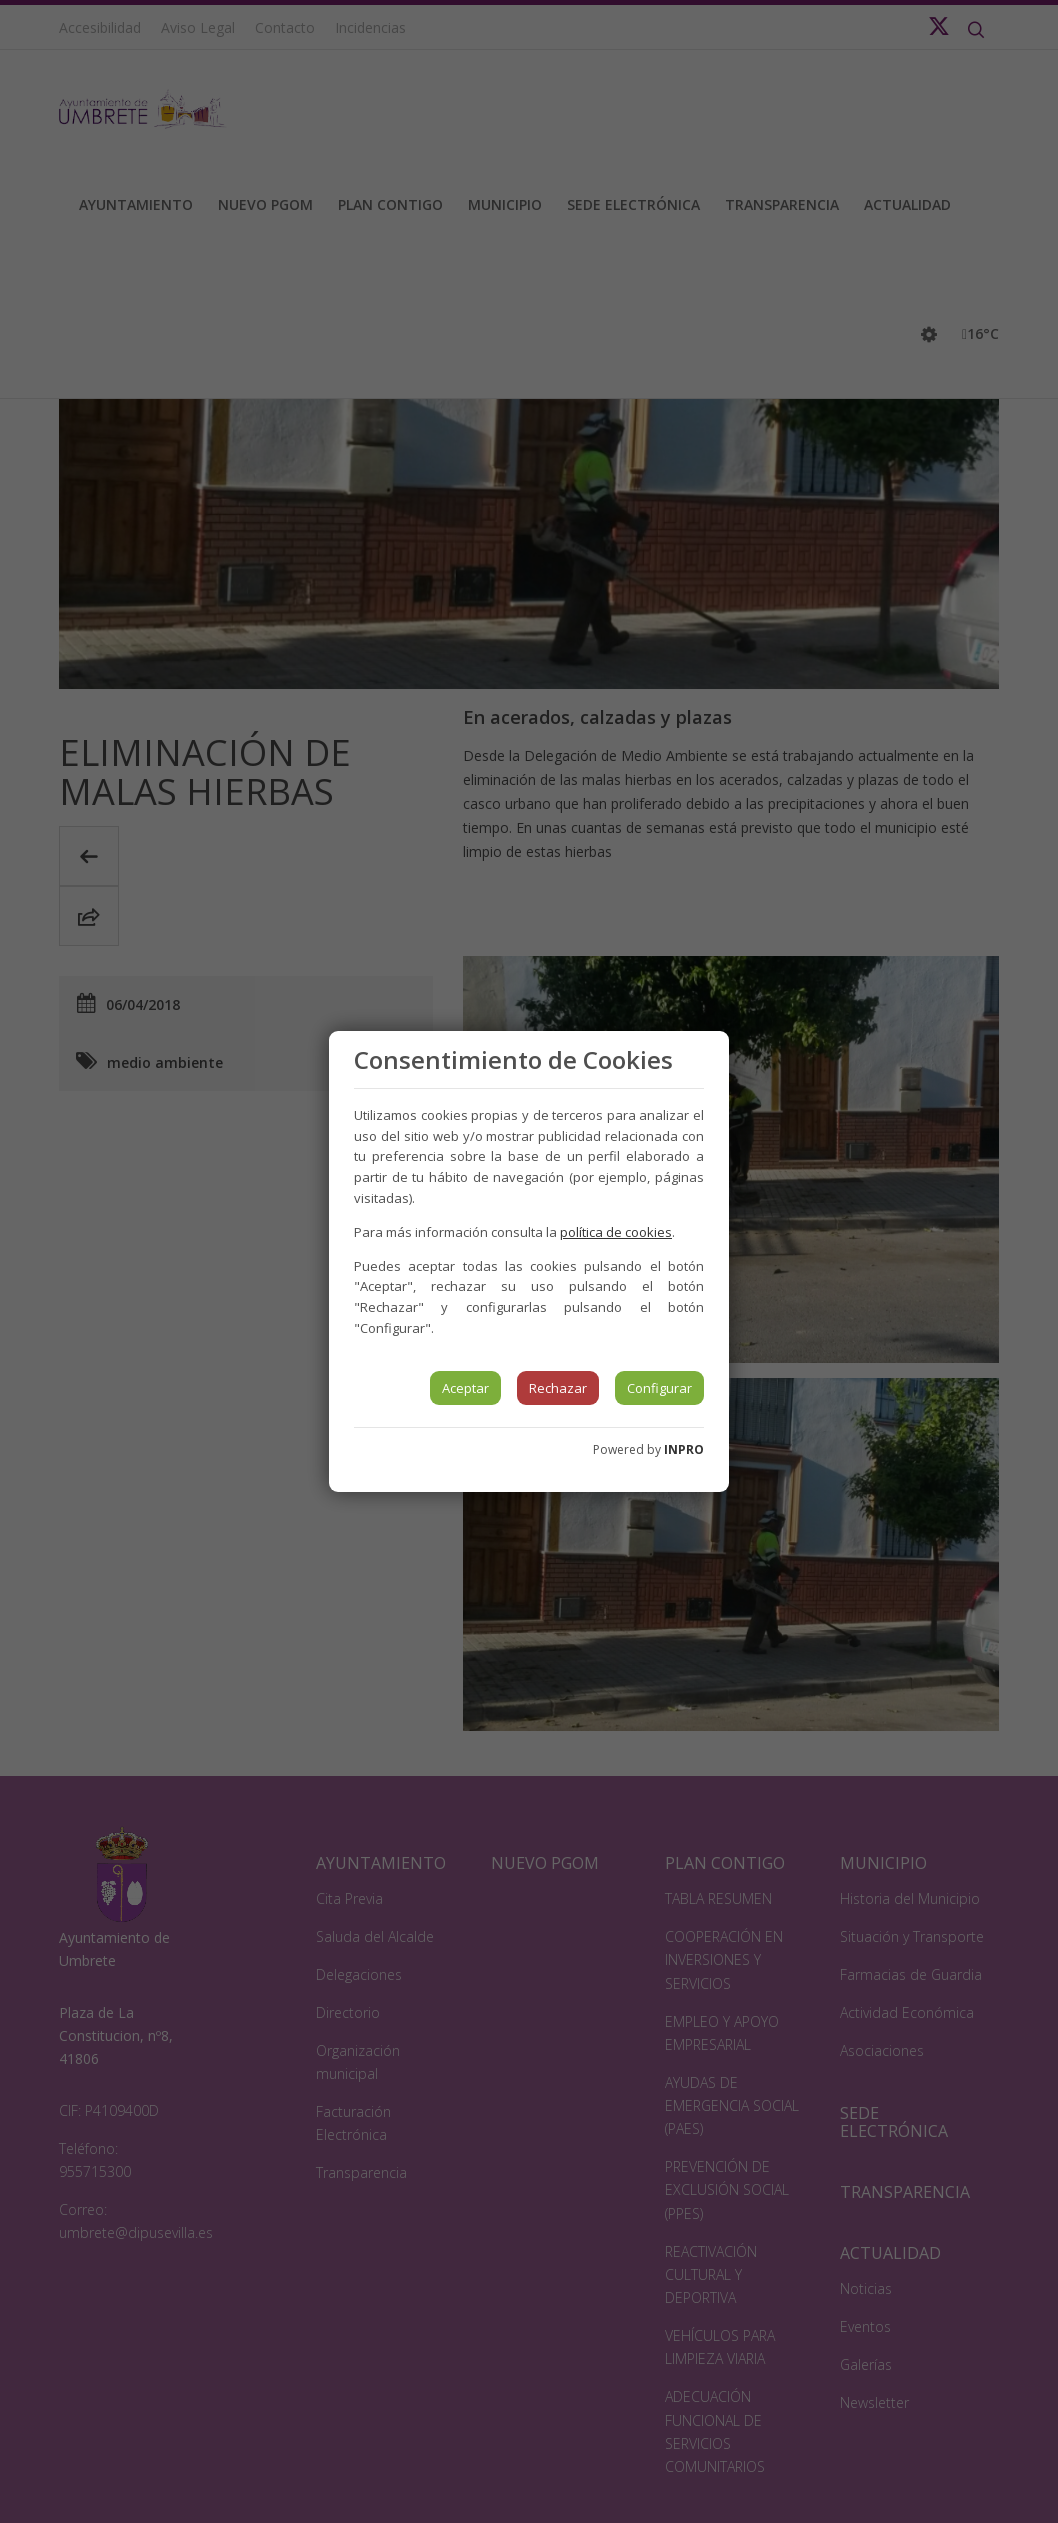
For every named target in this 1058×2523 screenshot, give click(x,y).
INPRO (684, 1449)
